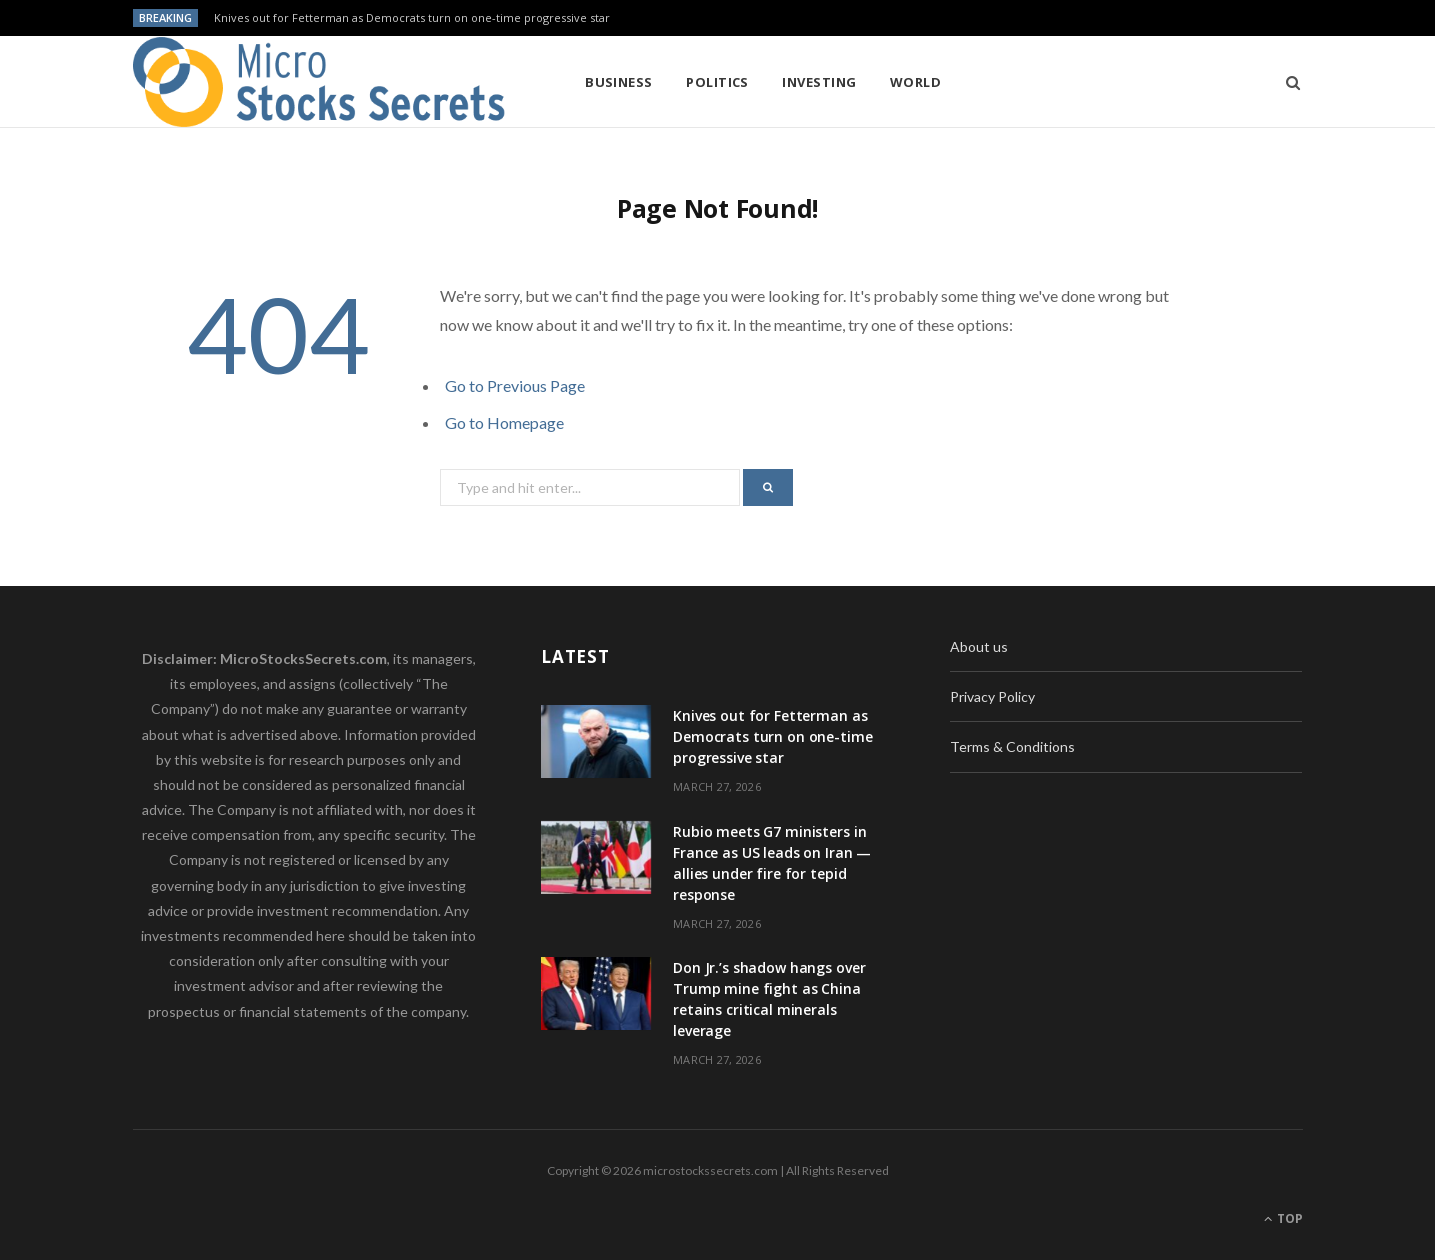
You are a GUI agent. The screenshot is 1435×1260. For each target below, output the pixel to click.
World (915, 82)
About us (979, 646)
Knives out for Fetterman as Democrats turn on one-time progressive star (412, 18)
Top (1283, 1218)
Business (619, 82)
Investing (819, 82)
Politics (717, 82)
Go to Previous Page (515, 385)
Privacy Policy (992, 696)
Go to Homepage (504, 422)
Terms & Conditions (1012, 746)
